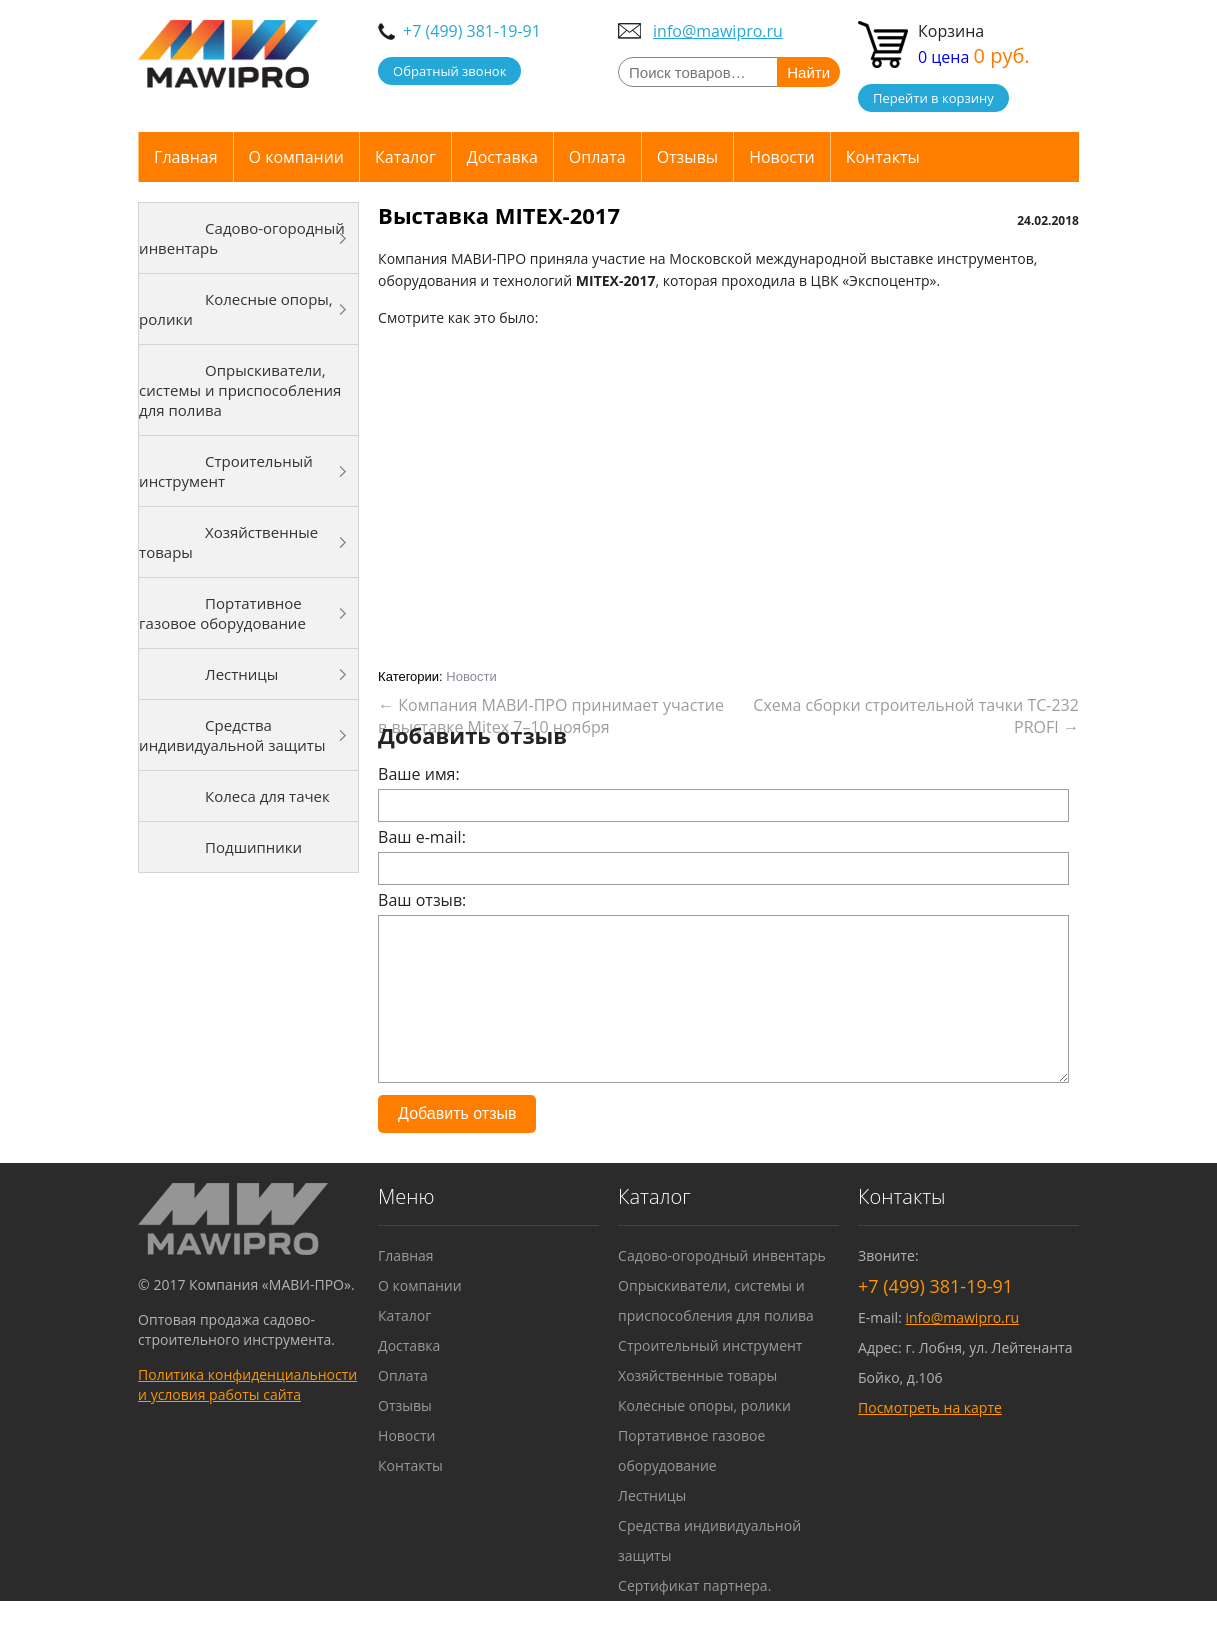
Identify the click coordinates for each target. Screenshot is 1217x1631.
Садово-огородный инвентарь (242, 238)
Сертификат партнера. (694, 1615)
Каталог (405, 157)
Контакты (883, 157)
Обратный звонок (449, 71)
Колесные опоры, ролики (236, 309)
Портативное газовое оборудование (222, 613)
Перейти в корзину (933, 98)
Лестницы (241, 674)
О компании (297, 157)
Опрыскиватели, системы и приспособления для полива (240, 390)
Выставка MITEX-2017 (499, 215)
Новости (782, 157)
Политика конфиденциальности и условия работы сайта (247, 1414)
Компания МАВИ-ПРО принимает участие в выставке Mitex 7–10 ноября (551, 716)
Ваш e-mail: (422, 837)
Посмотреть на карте (930, 1437)
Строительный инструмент (226, 471)
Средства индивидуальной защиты (232, 735)
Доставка (502, 157)
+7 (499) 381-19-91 (472, 31)
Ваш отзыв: (422, 900)
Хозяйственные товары (228, 542)
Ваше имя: (419, 774)
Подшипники (253, 847)
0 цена (974, 57)
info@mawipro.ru (718, 31)
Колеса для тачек (267, 796)
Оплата (597, 157)
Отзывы (687, 157)
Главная (185, 157)
